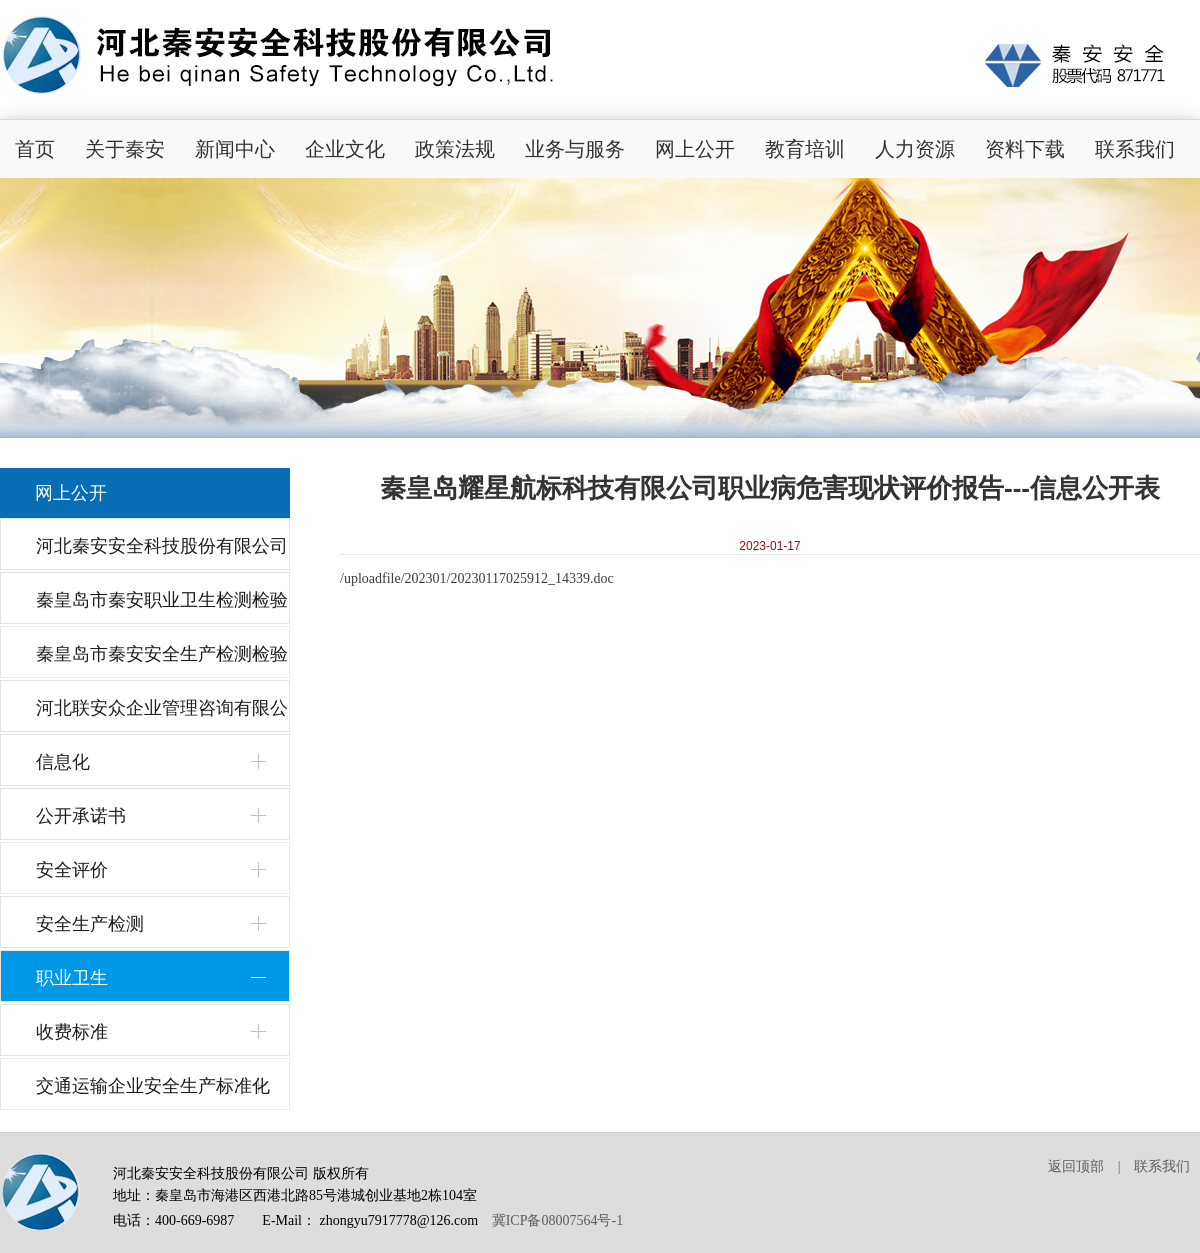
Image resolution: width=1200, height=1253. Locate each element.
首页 (35, 149)
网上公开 (695, 149)
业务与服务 (575, 149)
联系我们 (1135, 149)
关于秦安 (125, 149)
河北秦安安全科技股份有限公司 (162, 546)
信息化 (63, 762)
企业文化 (345, 149)
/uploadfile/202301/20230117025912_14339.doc (477, 578)
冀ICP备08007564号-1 (557, 1220)
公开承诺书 (81, 816)
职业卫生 (72, 978)
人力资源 (915, 149)
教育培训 (805, 149)
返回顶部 (1076, 1166)
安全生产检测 (90, 924)
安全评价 (72, 870)
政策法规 (455, 149)
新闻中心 (235, 149)
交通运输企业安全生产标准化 (153, 1086)
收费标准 (72, 1032)
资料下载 (1025, 149)
